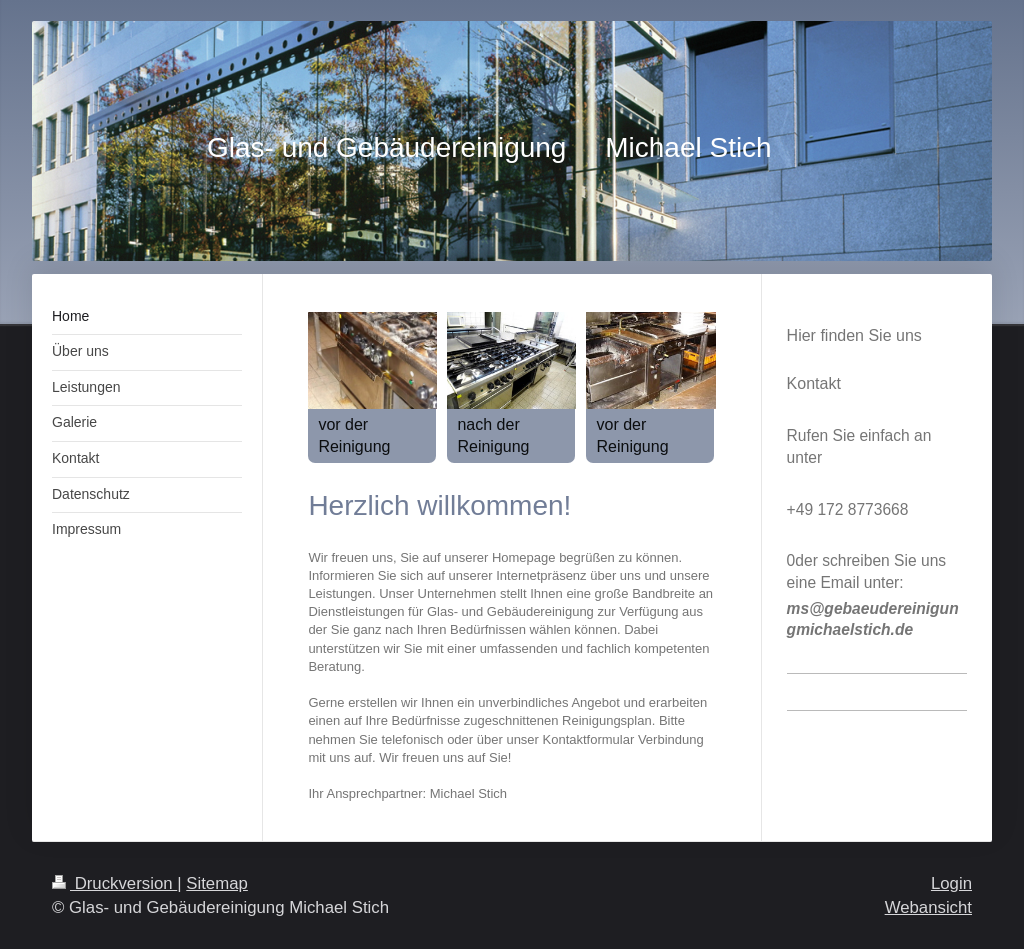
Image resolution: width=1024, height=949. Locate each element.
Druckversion (114, 883)
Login (951, 883)
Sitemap (217, 883)
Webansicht (928, 907)
